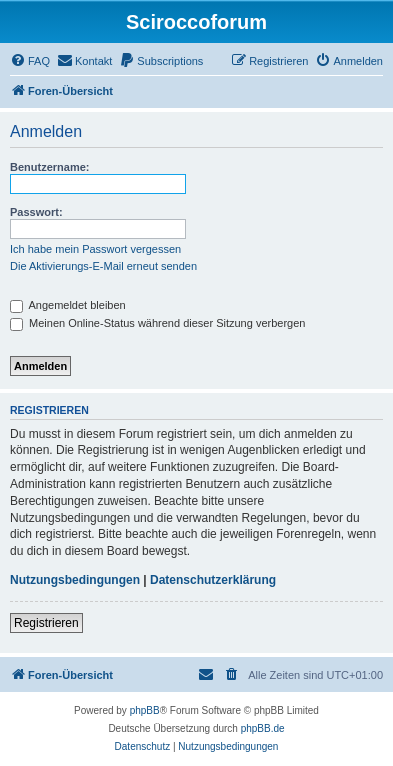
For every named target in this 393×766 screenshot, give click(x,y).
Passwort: (36, 212)
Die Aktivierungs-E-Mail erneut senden (103, 266)
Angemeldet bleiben (68, 305)
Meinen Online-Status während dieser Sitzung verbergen (157, 323)
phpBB (145, 710)
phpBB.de (263, 728)
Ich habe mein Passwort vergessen (95, 249)
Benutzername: (49, 167)
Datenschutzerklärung (213, 580)
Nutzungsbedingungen (75, 580)
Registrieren (46, 623)
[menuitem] (30, 61)
